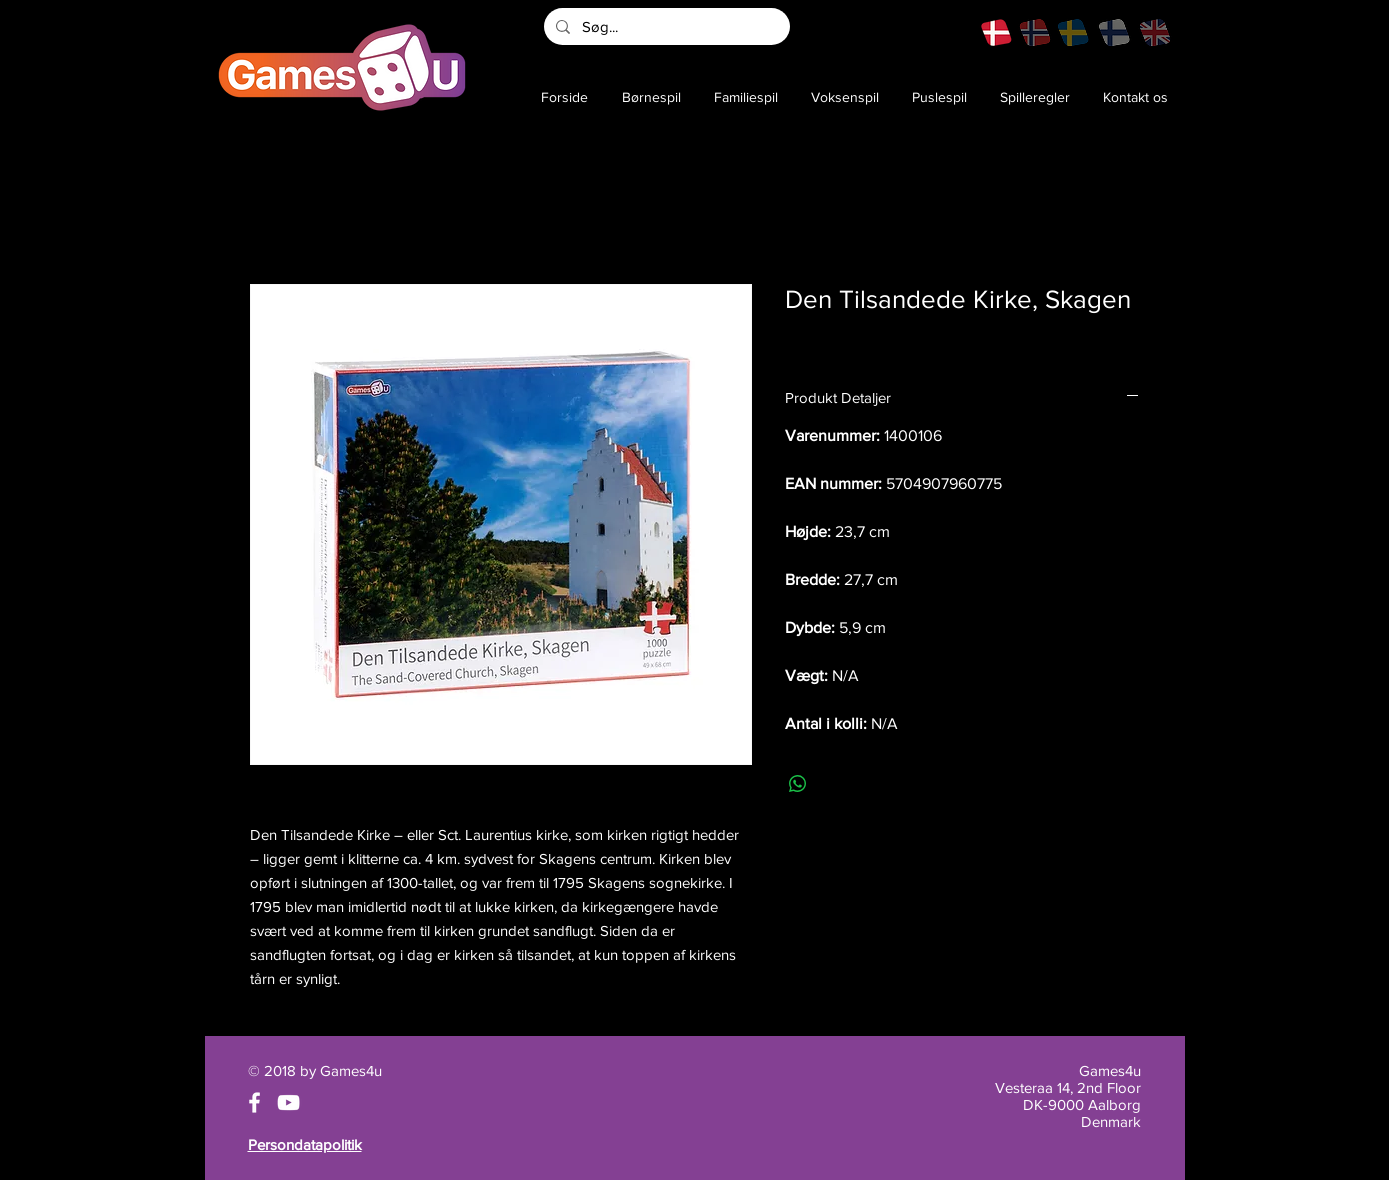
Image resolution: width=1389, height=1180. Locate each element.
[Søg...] (665, 26)
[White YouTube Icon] (288, 1102)
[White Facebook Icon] (254, 1102)
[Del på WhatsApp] (798, 784)
